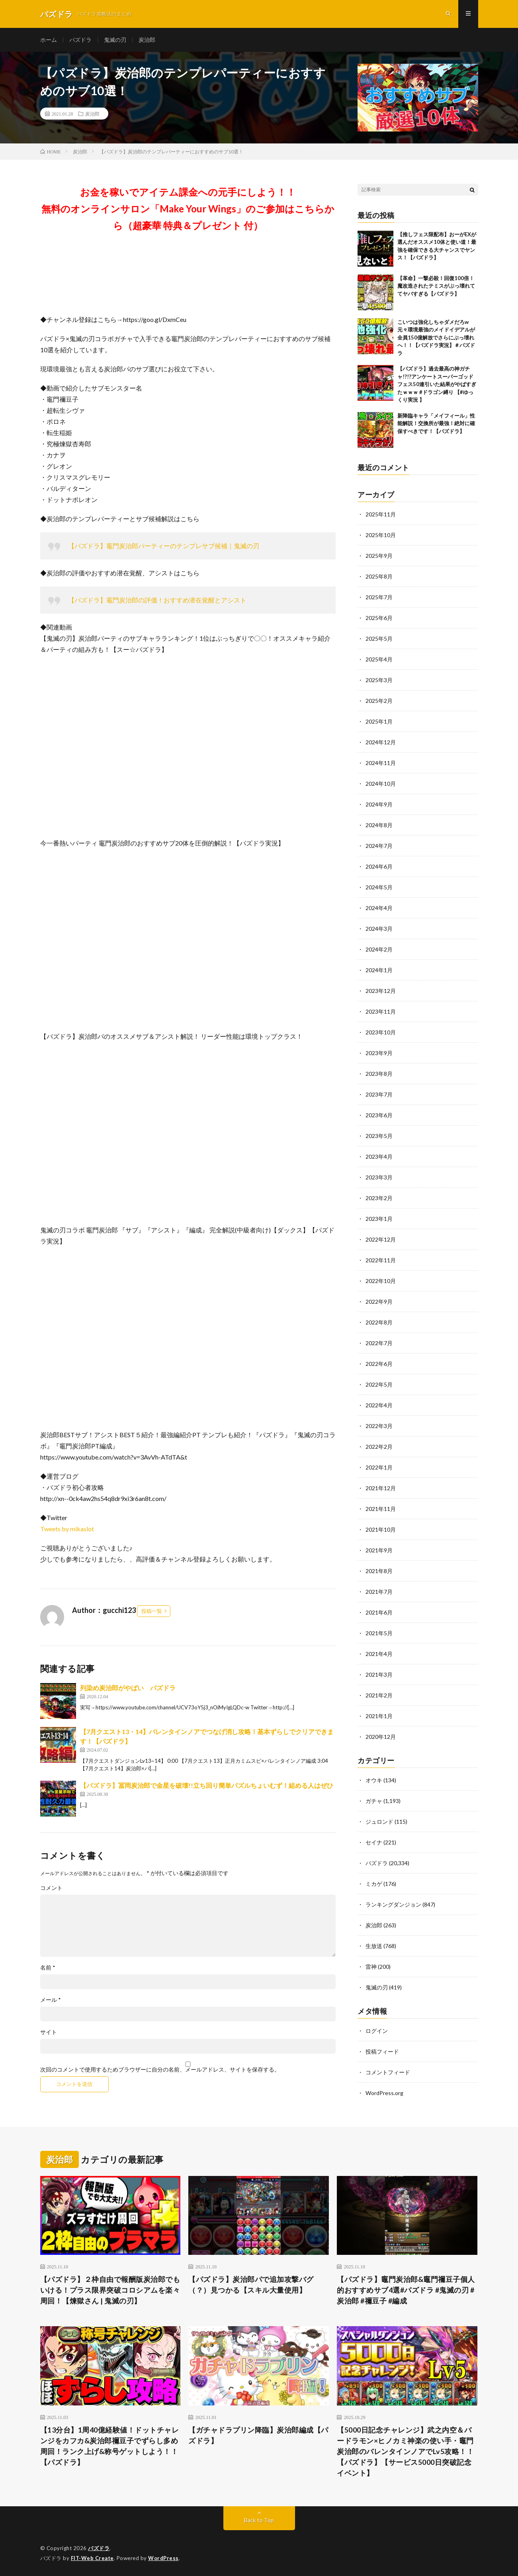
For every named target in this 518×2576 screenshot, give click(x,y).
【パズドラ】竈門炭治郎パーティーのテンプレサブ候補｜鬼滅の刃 (163, 545)
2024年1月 (379, 970)
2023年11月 (381, 1011)
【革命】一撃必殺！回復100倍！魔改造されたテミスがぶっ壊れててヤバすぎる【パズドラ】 (436, 286)
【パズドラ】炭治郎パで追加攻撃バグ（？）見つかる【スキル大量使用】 (251, 2285)
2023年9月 (379, 1053)
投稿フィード (382, 2051)
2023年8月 (379, 1073)
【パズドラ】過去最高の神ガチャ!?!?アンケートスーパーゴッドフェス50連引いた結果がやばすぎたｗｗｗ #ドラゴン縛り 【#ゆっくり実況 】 (436, 384)
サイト (48, 2032)
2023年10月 (381, 1032)
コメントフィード (388, 2072)
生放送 (374, 1945)
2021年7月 (379, 1591)
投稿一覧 (151, 1611)
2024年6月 (379, 866)
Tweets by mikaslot (67, 1528)
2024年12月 (381, 742)
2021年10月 (381, 1529)
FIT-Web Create (92, 2558)
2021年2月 (379, 1695)
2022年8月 (379, 1322)
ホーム (48, 39)
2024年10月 (381, 783)
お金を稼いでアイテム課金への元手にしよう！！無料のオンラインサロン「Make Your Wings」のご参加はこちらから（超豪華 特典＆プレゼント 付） (187, 208)
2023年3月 (379, 1177)
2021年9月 (379, 1550)
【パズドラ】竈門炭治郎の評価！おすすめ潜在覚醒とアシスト (157, 600)
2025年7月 (379, 597)
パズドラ (80, 39)
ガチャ (374, 1800)
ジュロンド (379, 1821)
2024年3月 (379, 928)
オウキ (374, 1780)
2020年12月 (381, 1736)
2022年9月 (379, 1301)
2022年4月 (379, 1405)
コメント (51, 1888)
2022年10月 (381, 1280)
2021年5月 (379, 1633)
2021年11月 (381, 1508)
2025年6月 (379, 617)
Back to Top (259, 2520)
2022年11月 (381, 1260)
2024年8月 (379, 825)
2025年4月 (379, 659)
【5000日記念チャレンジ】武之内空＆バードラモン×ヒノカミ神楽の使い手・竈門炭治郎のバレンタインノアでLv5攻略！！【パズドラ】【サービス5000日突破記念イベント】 (405, 2451)
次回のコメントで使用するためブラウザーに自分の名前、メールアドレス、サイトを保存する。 (160, 2069)
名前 (47, 1967)
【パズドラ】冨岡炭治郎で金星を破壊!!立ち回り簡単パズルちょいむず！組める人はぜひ (206, 1785)
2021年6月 (379, 1612)
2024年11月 (381, 762)
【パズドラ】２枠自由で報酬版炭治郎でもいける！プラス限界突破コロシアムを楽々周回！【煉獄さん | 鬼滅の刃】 (110, 2290)
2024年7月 (379, 845)
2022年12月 (381, 1239)
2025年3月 (379, 680)
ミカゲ (374, 1883)
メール (50, 2000)
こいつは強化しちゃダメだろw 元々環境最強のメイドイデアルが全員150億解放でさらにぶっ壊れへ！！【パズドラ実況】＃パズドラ (436, 337)
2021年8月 (379, 1571)
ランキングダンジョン (393, 1904)
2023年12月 (381, 990)
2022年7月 (379, 1343)
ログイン (377, 2030)
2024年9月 (379, 804)
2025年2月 (379, 700)
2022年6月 (379, 1363)
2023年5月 (379, 1135)
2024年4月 (379, 907)
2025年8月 (379, 576)
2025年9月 (379, 555)
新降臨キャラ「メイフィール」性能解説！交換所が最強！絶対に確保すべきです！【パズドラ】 (436, 423)
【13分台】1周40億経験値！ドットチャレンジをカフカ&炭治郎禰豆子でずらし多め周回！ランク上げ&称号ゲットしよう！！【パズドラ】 (109, 2445)
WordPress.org (384, 2092)
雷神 (371, 1966)
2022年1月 (379, 1467)
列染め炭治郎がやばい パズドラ (128, 1687)
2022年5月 (379, 1384)
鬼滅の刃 (115, 39)
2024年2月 (379, 949)
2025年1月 (379, 721)
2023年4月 (379, 1156)
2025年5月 (379, 638)
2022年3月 (379, 1425)
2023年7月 (379, 1094)
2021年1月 (379, 1716)
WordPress (163, 2558)
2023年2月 (379, 1198)
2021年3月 (379, 1674)
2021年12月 (381, 1488)
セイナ (374, 1842)
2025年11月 (381, 514)
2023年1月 (379, 1218)
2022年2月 (379, 1446)
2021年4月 (379, 1653)
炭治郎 (147, 39)
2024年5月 (379, 887)
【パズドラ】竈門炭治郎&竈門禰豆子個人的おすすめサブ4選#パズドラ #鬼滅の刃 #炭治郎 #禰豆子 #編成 (406, 2290)
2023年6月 (379, 1115)
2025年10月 (381, 535)
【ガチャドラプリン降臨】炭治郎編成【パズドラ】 (258, 2435)
